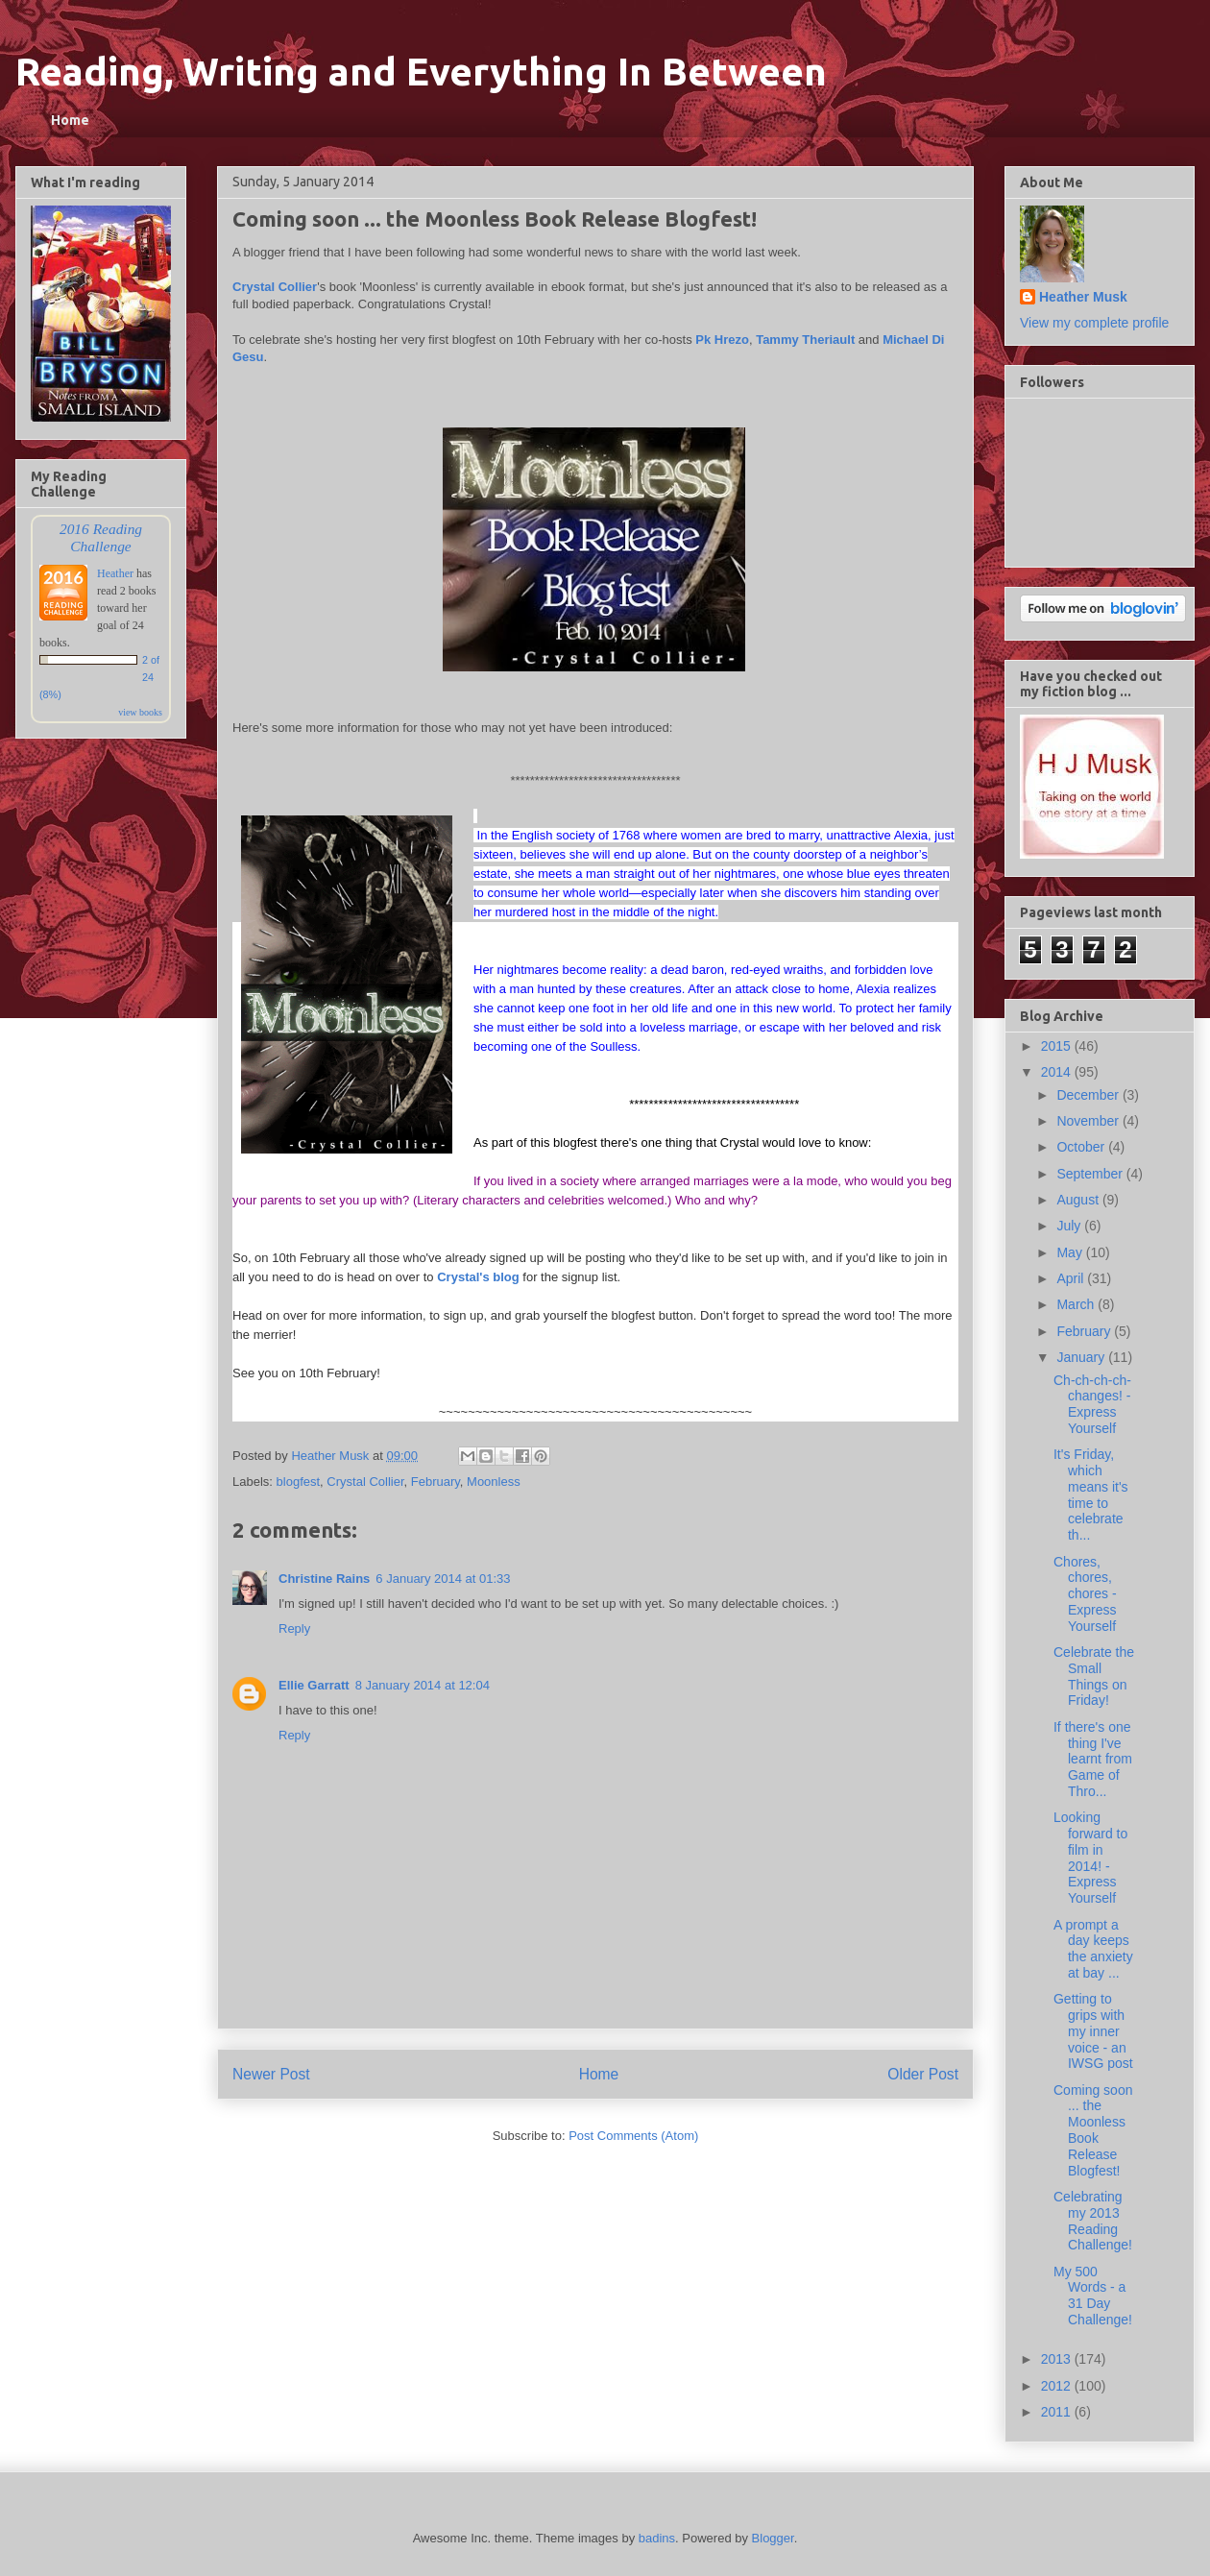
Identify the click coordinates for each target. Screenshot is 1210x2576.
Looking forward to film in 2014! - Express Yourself (1090, 1858)
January (1082, 1357)
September (1090, 1173)
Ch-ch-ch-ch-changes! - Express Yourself (1092, 1404)
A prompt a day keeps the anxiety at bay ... (1093, 1949)
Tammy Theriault (805, 339)
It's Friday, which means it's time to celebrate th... (1090, 1494)
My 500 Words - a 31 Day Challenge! (1092, 2295)
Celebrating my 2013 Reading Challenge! (1092, 2220)
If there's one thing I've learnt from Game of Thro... (1092, 1759)
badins (657, 2538)
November (1089, 1121)
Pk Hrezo (722, 339)
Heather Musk (1083, 296)
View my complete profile (1094, 322)
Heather (115, 573)
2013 (1058, 2359)
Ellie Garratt (314, 1685)
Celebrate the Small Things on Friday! (1093, 1676)
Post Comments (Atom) (633, 2135)
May (1070, 1252)
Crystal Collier (274, 286)
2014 (1058, 1072)
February (435, 1481)
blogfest (299, 1481)
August (1078, 1199)
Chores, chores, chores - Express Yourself (1085, 1594)
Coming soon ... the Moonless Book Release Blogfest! (1093, 2130)
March (1077, 1304)
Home (70, 120)
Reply (294, 1628)
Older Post (922, 2074)
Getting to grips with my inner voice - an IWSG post (1093, 2031)
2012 (1058, 2386)
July (1070, 1225)
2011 (1058, 2411)
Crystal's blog (478, 1277)
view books (140, 712)
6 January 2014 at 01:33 (442, 1578)
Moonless (493, 1481)
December (1089, 1095)
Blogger (773, 2538)
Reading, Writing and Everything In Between (421, 71)
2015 (1058, 1046)
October (1082, 1146)
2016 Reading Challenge (101, 537)
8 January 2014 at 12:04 (422, 1685)
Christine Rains (324, 1578)
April (1071, 1278)
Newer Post (271, 2074)
